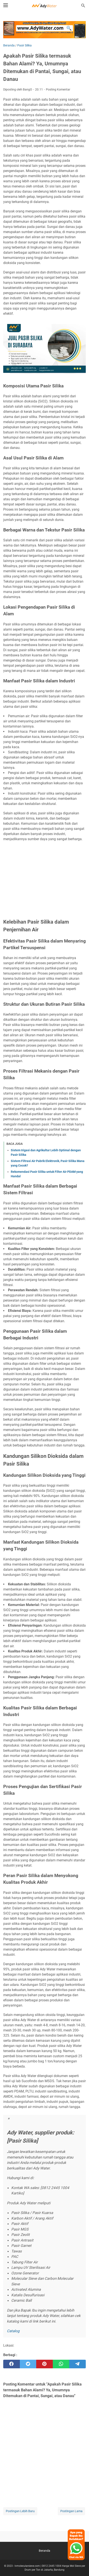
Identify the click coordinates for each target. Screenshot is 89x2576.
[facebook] (11, 2364)
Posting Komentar (58, 89)
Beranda (44, 2550)
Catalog (13, 2331)
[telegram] (77, 2364)
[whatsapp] (61, 2364)
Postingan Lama (71, 2511)
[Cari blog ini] (83, 5)
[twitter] (28, 2364)
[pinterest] (44, 2364)
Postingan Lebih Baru (20, 2511)
